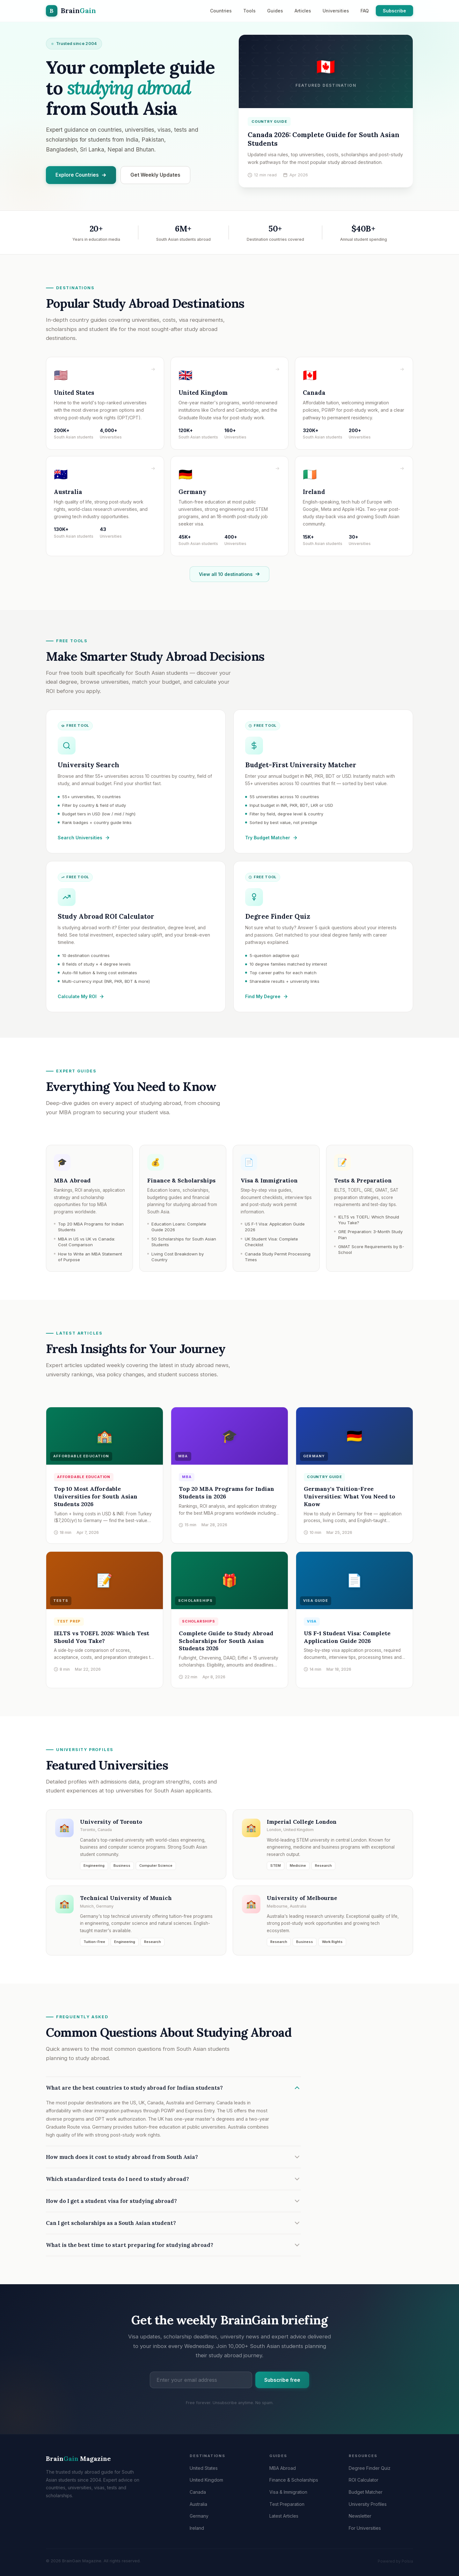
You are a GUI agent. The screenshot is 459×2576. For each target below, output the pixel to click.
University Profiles (368, 2504)
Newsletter (360, 2516)
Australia (198, 2504)
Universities (336, 10)
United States (204, 2468)
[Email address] (201, 2383)
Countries (221, 10)
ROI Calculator (363, 2480)
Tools (249, 10)
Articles (303, 10)
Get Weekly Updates (155, 175)
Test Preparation (286, 2504)
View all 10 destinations (229, 577)
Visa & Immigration (288, 2492)
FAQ (365, 10)
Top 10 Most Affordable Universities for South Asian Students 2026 (95, 1497)
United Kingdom (206, 2480)
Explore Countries (80, 175)
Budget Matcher (365, 2492)
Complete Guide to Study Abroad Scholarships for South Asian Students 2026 (226, 1641)
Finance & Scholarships (293, 2480)
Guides (275, 10)
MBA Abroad (282, 2468)
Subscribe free (282, 2383)
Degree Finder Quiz (369, 2468)
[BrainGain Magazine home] (71, 11)
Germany (199, 2516)
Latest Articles (283, 2516)
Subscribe (394, 10)
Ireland (197, 2528)
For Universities (365, 2528)
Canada (198, 2492)
